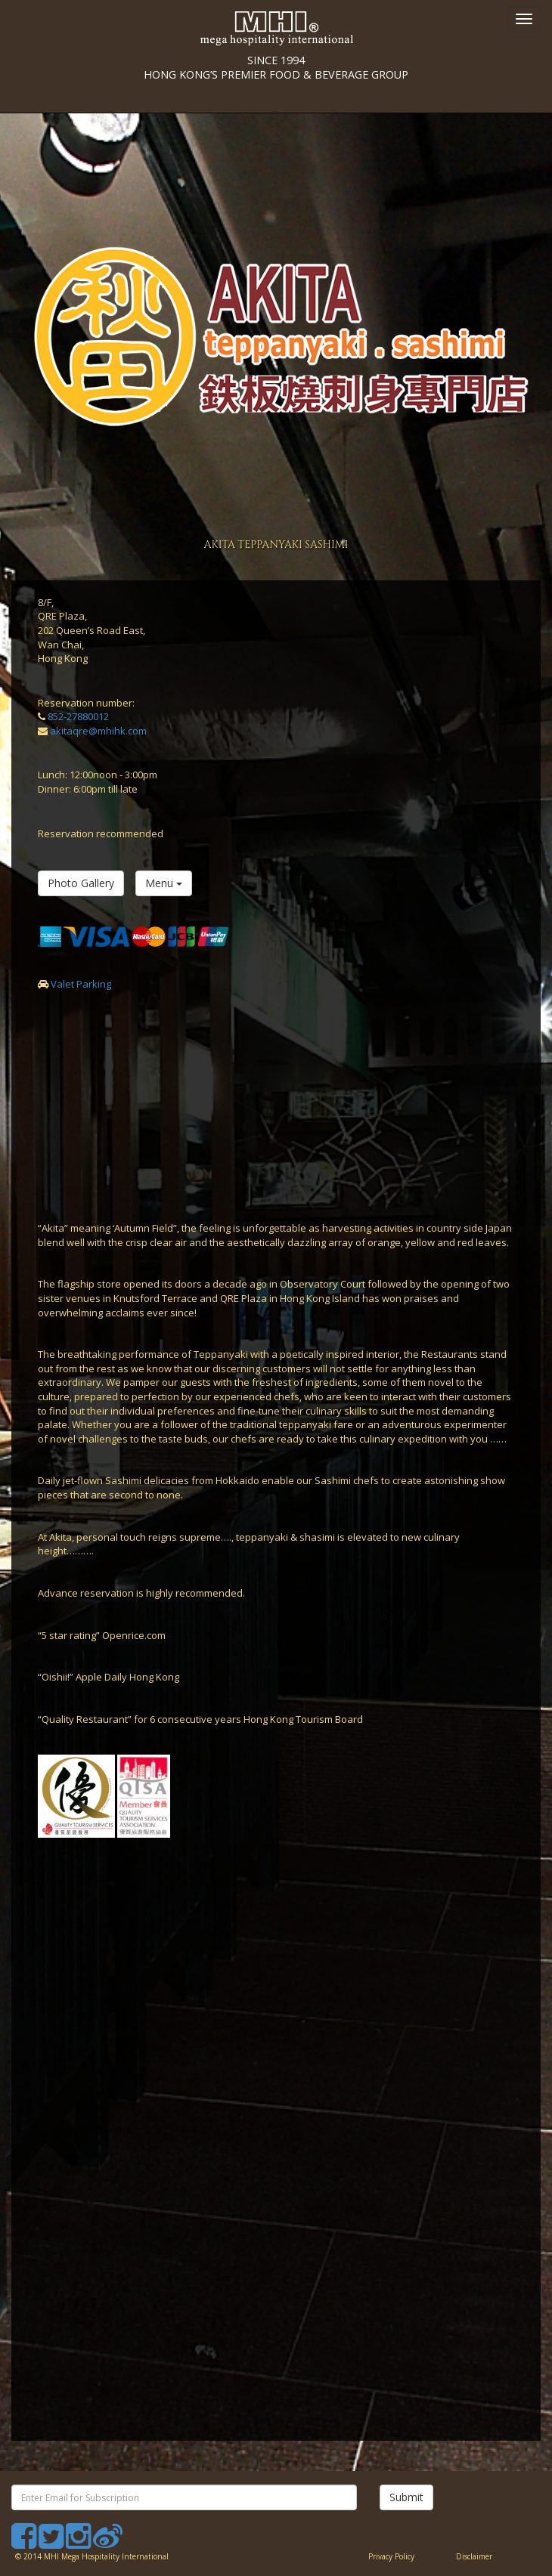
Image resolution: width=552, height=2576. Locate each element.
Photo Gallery (81, 883)
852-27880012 (78, 716)
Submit (406, 2497)
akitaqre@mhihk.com (98, 731)
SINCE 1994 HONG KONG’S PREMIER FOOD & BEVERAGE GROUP (276, 17)
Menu (163, 883)
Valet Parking (81, 984)
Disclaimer (474, 2556)
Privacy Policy (391, 2556)
